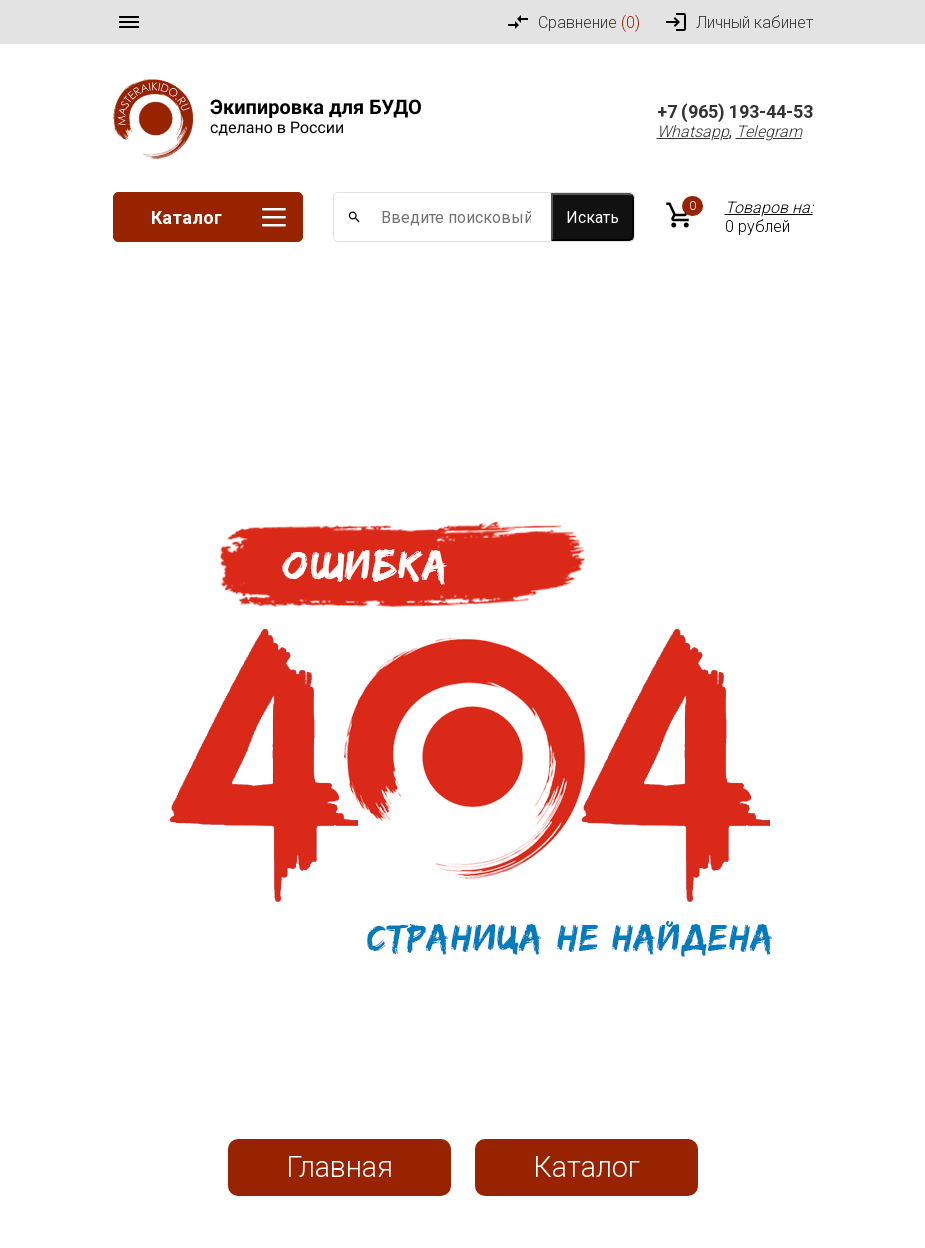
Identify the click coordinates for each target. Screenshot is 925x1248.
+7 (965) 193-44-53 (735, 111)
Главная (339, 1167)
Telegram (769, 131)
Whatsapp (693, 131)
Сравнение (573, 22)
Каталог (218, 217)
